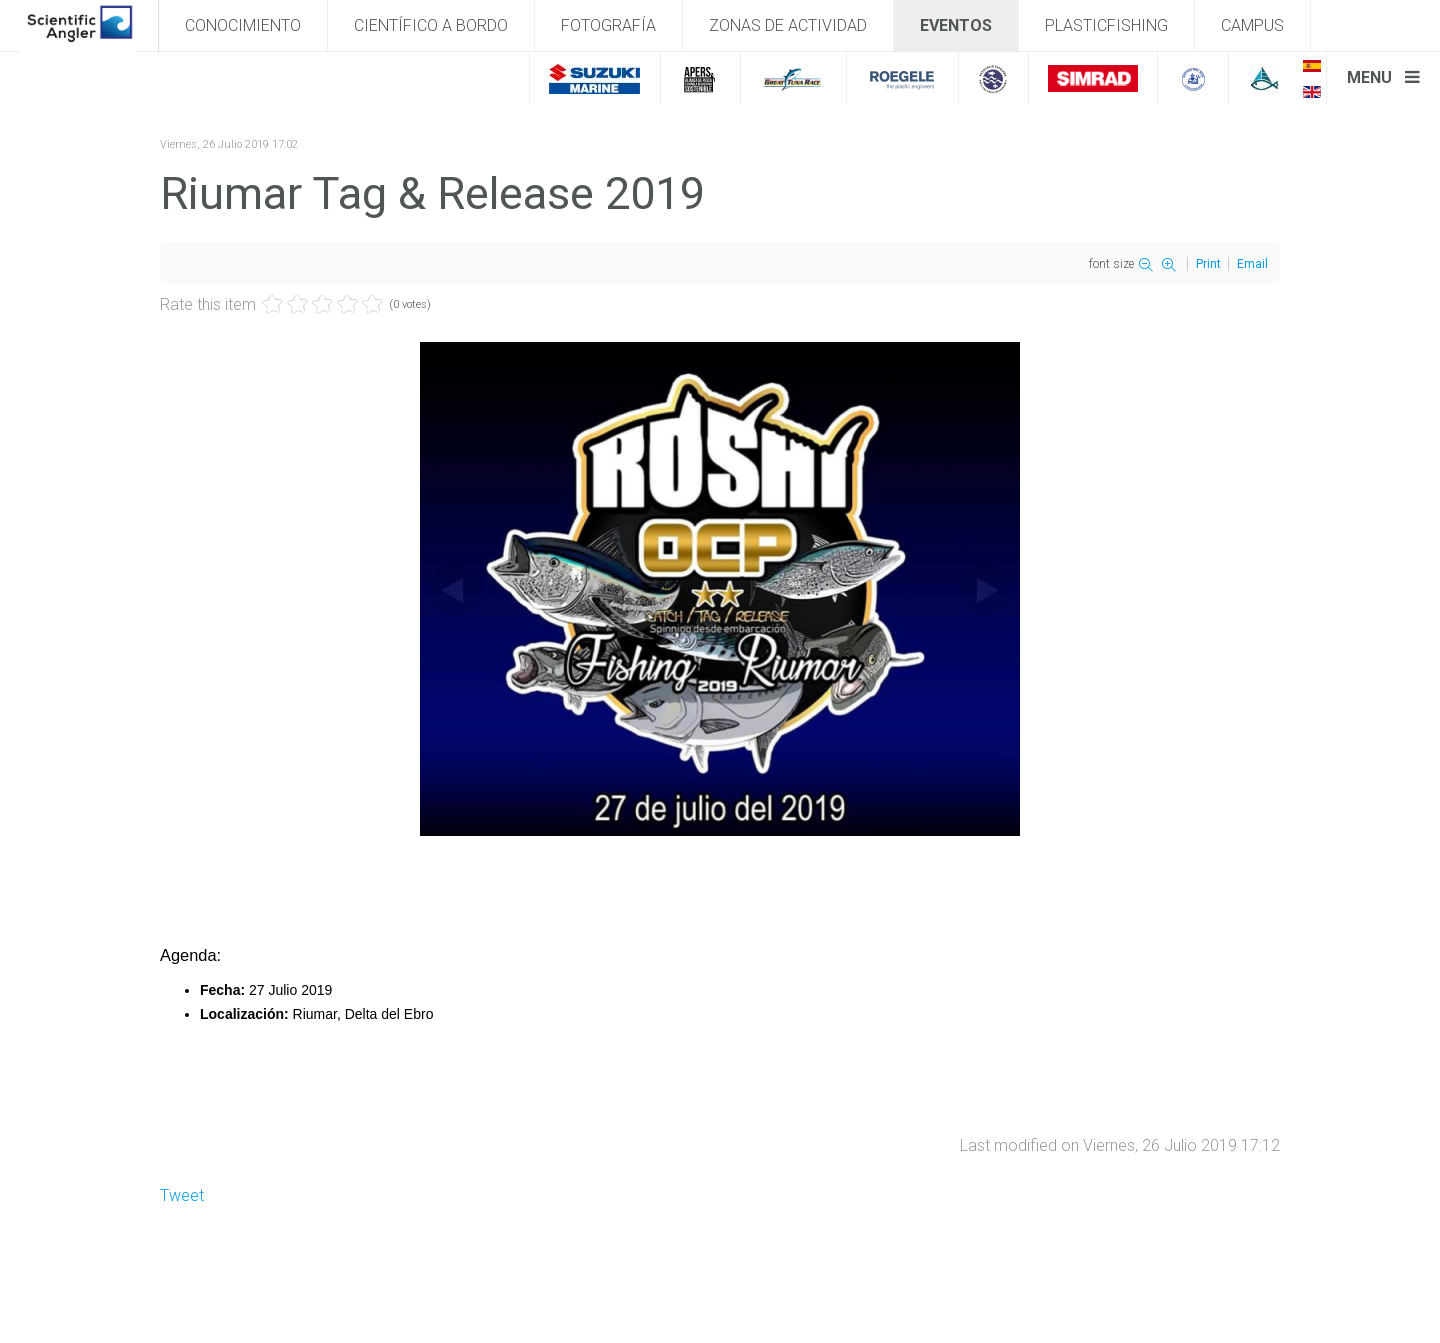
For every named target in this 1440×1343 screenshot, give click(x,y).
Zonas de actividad (788, 25)
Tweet (182, 1195)
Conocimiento (243, 25)
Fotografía (608, 25)
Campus (1252, 25)
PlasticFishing (1106, 25)
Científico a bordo (431, 25)
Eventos (956, 25)
